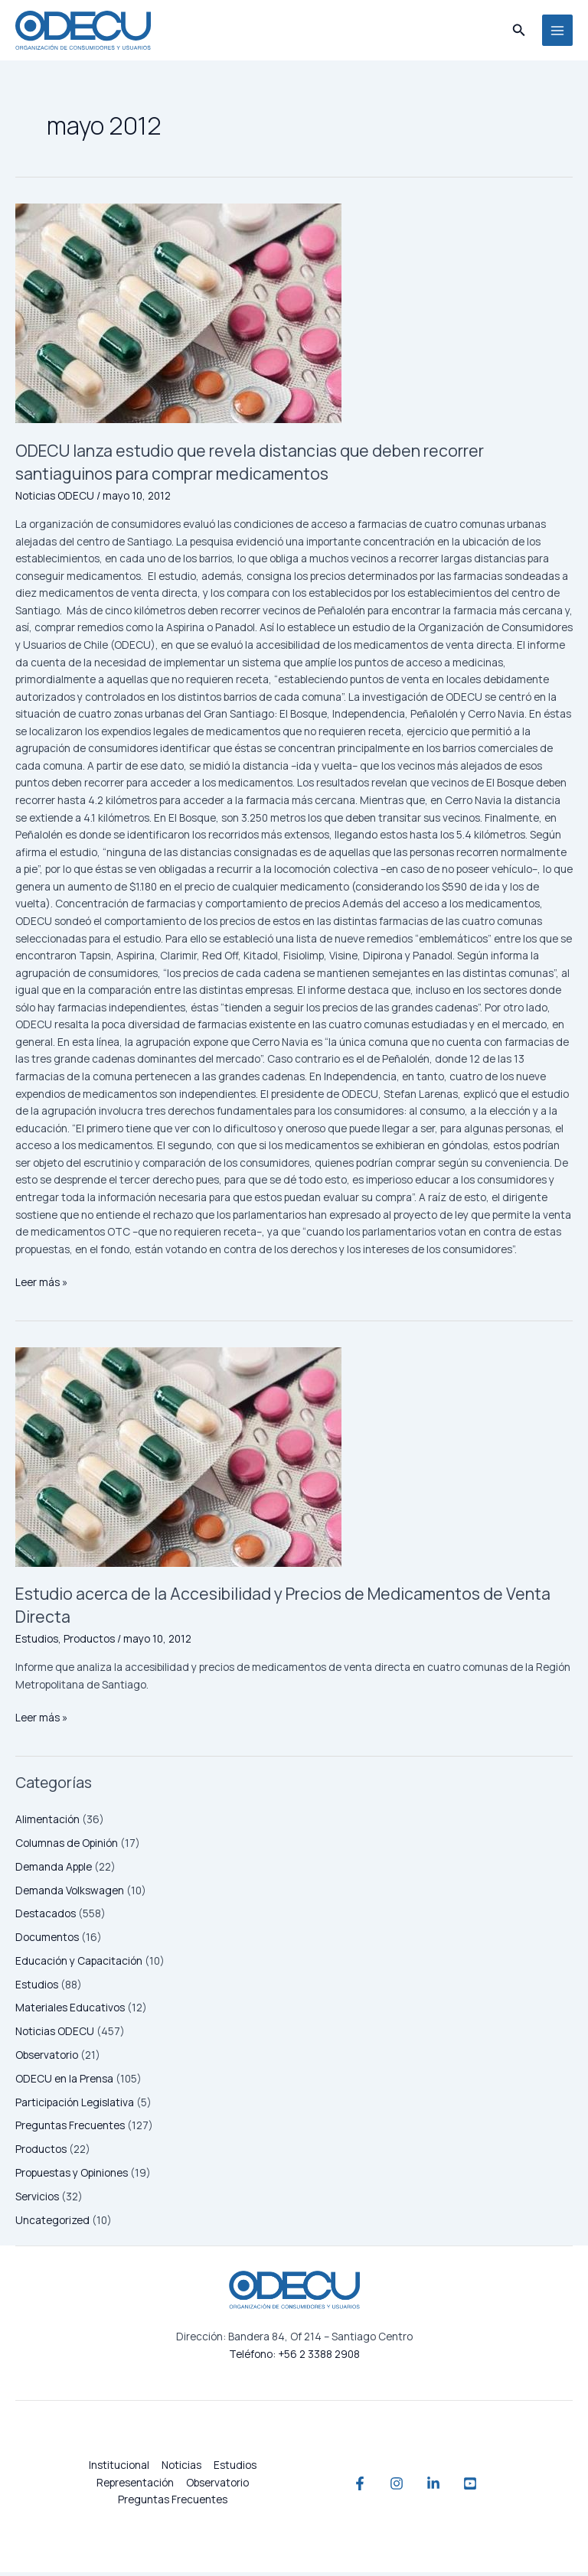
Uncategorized (52, 2223)
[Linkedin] (441, 2487)
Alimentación (47, 1823)
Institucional (119, 2469)
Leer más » (41, 1285)
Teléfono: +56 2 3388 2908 (294, 2357)
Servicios (37, 2200)
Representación (135, 2486)
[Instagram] (389, 2487)
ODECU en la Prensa (64, 2082)
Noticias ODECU (54, 2035)
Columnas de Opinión (66, 1846)
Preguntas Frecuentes (70, 2129)
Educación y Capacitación (78, 1964)
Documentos (47, 1941)
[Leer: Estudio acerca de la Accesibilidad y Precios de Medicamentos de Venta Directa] (294, 1461)
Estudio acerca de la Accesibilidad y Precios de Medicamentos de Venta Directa (286, 1609)
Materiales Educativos (70, 2011)
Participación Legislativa (74, 2106)
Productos (41, 2153)
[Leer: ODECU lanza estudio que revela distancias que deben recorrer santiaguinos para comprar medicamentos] (294, 318)
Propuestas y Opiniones (71, 2176)
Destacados (45, 1917)
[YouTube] (493, 2487)
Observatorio (46, 2058)
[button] (519, 32)
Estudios (36, 1988)
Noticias (181, 2469)
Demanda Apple (53, 1870)
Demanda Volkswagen (69, 1894)
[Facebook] (337, 2487)
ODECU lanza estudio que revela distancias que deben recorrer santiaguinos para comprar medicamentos (276, 465)
